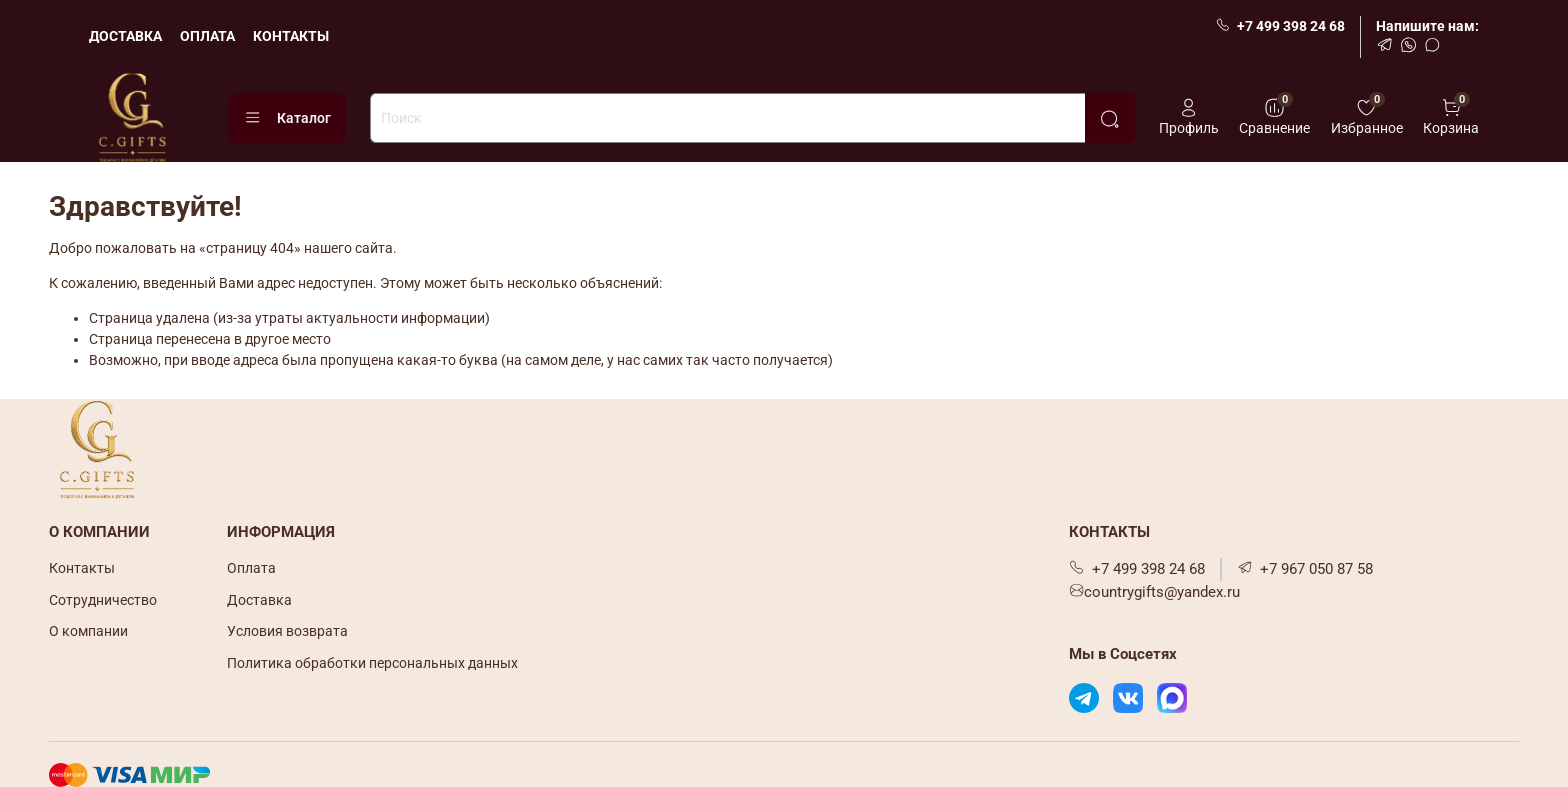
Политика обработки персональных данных (372, 663)
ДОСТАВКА (125, 36)
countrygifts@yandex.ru (1154, 592)
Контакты (82, 568)
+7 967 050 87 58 (1305, 569)
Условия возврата (287, 631)
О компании (88, 631)
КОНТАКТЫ (291, 36)
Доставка (259, 600)
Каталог (287, 118)
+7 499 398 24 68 (1280, 26)
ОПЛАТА (207, 36)
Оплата (251, 568)
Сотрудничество (103, 600)
